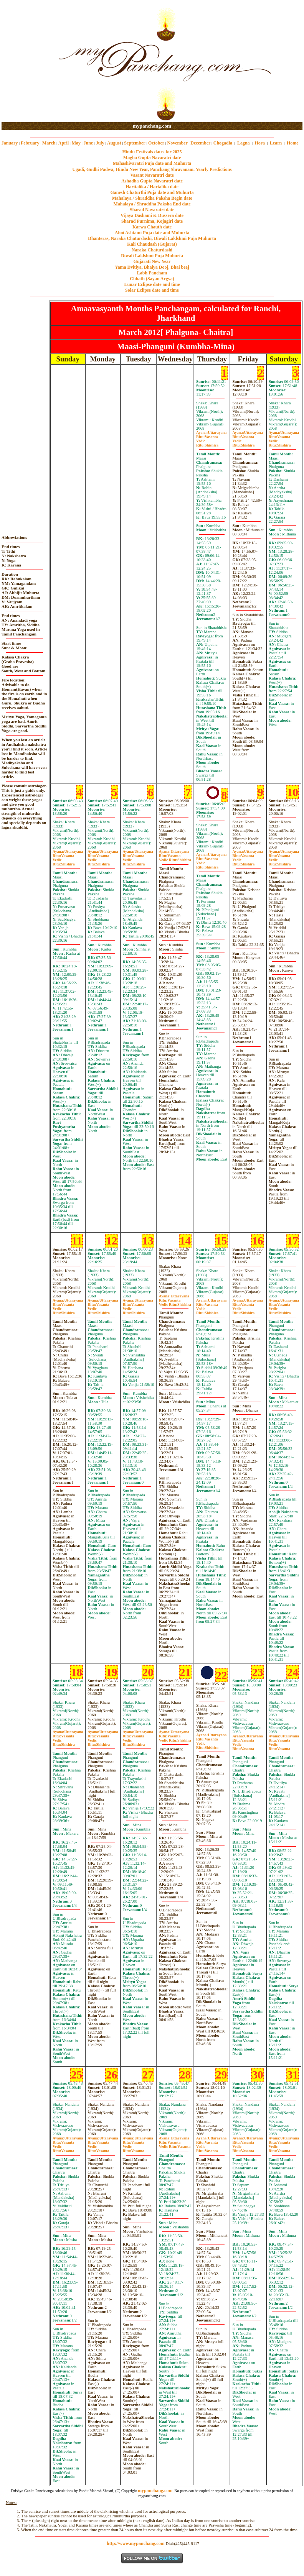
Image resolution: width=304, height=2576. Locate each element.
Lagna (243, 143)
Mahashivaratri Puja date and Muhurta (152, 163)
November (177, 143)
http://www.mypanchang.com (136, 2543)
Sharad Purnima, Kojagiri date (152, 221)
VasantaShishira (175, 858)
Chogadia (222, 143)
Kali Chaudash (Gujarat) (152, 244)
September (134, 143)
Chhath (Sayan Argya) (152, 278)
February (30, 143)
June (88, 143)
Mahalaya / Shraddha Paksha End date (151, 204)
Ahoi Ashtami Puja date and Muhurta (152, 232)
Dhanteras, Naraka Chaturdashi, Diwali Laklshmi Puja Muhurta (152, 238)
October (156, 143)
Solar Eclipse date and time (152, 290)
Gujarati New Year (152, 261)
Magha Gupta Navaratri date (152, 157)
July (100, 143)
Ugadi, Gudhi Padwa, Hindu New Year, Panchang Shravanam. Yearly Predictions (152, 169)
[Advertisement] (26, 61)
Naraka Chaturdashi (152, 250)
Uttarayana (211, 432)
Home (293, 143)
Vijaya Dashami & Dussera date (152, 215)
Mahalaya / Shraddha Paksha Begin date (152, 198)
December (200, 143)
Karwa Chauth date (152, 227)
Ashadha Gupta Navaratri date (152, 181)
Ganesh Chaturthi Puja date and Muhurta (151, 192)
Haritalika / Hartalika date (152, 186)
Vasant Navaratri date (152, 175)
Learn (276, 143)
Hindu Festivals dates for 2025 (152, 151)
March (48, 143)
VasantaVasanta (174, 2144)
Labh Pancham (152, 273)
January (10, 143)
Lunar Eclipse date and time (152, 284)
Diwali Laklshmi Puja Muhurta (152, 255)
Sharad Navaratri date (152, 209)
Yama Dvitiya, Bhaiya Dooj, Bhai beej (152, 267)
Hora (259, 143)
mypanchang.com (152, 126)
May (76, 143)
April (63, 143)
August (114, 143)
